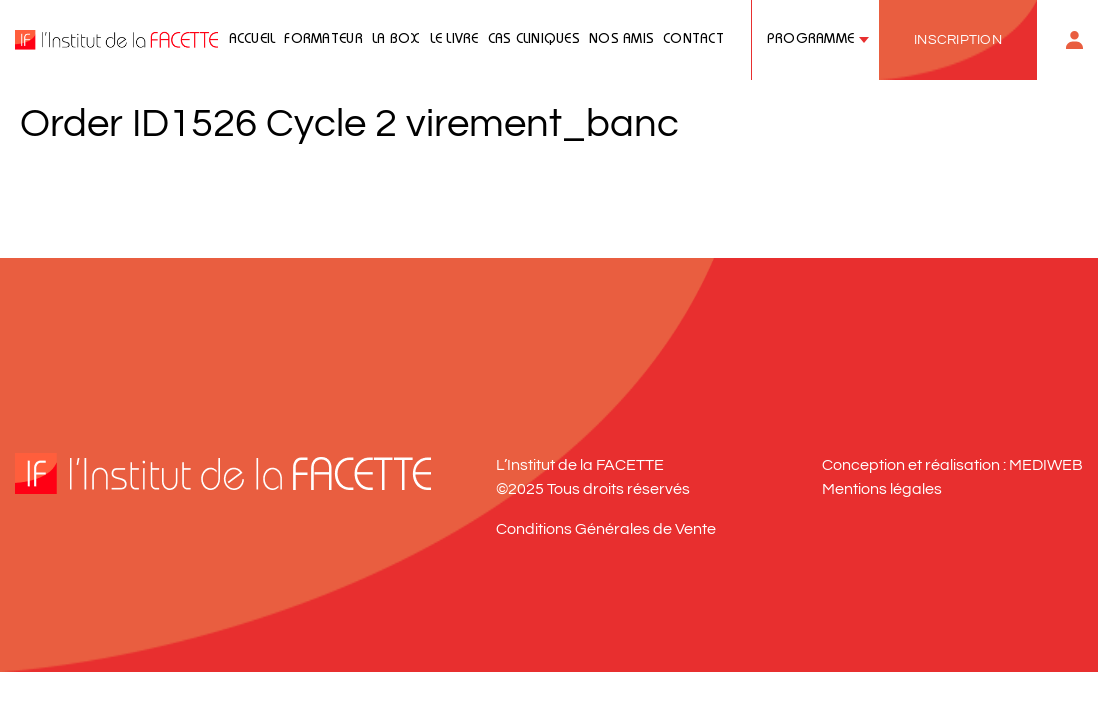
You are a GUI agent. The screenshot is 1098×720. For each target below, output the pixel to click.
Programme (810, 40)
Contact (693, 40)
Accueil (252, 40)
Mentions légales (882, 489)
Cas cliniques (534, 40)
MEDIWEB (1046, 465)
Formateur (323, 40)
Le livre (454, 40)
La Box (396, 40)
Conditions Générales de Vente (606, 529)
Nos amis (621, 40)
